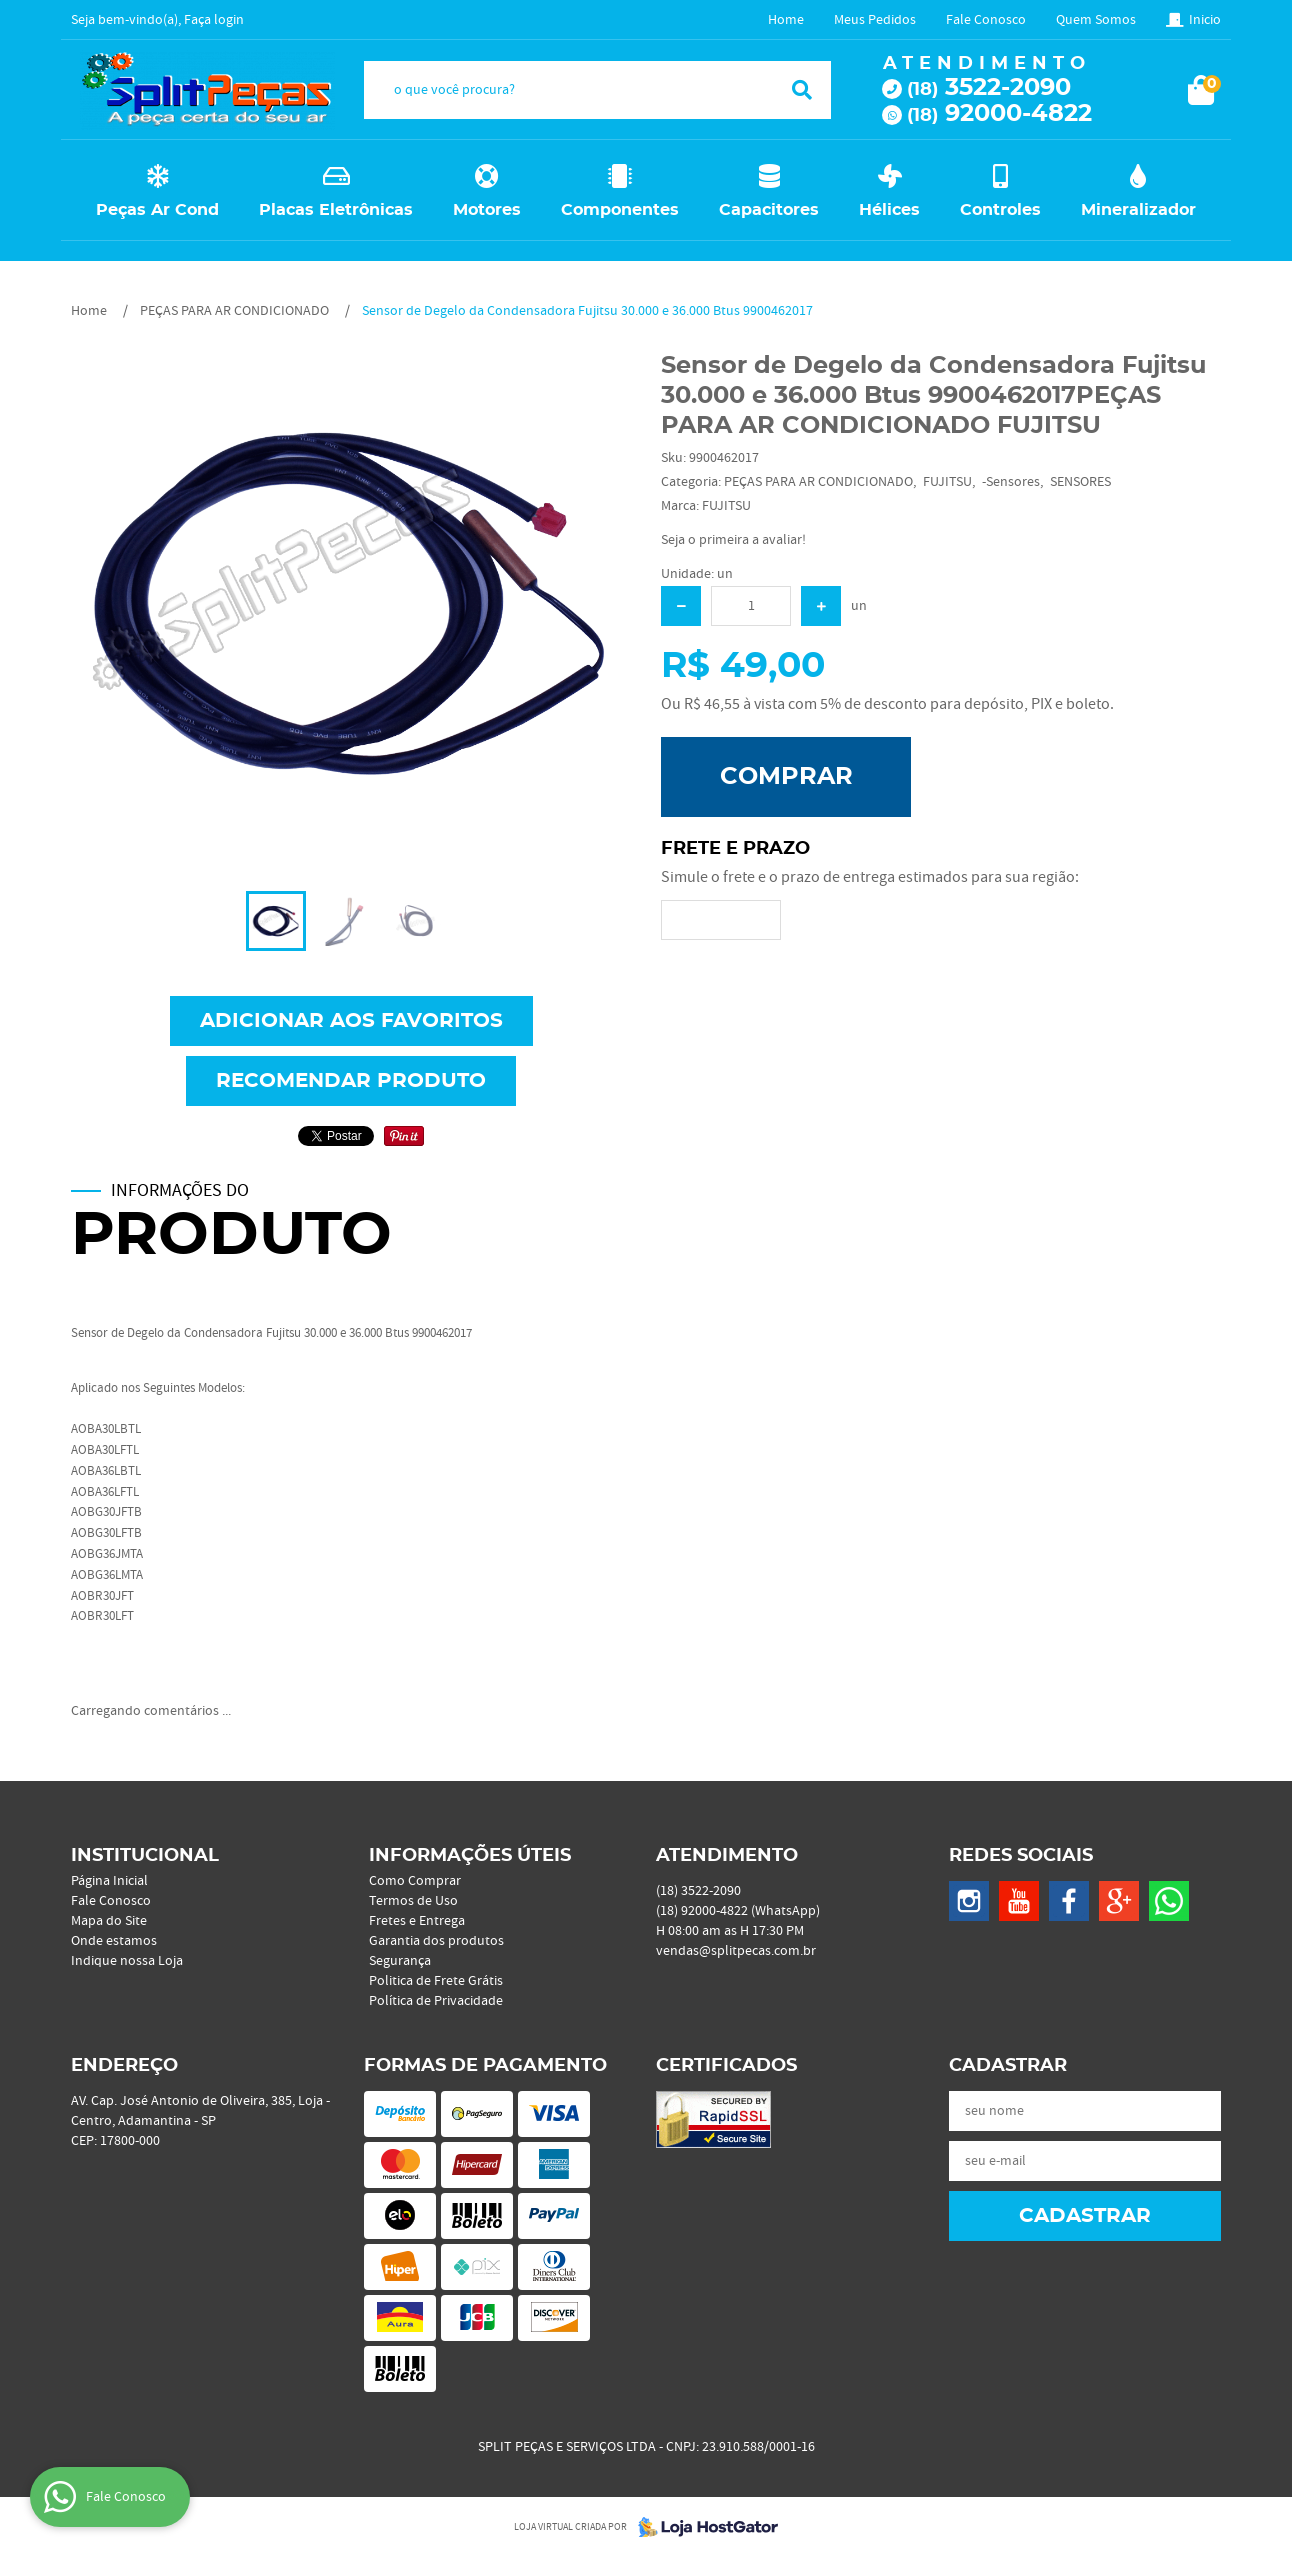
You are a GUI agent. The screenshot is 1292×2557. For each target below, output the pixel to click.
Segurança (400, 1961)
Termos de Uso (413, 1901)
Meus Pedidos (875, 20)
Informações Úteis (470, 1856)
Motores (487, 210)
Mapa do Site (109, 1921)
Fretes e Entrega (417, 1921)
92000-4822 (999, 114)
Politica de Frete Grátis (436, 1981)
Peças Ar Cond (157, 210)
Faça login (214, 20)
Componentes (620, 210)
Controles (1000, 210)
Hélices (889, 210)
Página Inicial (109, 1881)
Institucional (145, 1856)
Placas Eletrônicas (336, 210)
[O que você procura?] (802, 90)
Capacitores (769, 210)
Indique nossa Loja (127, 1961)
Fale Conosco (986, 20)
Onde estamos (114, 1941)
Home (786, 20)
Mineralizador (1138, 210)
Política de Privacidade (436, 2001)
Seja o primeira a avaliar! (733, 540)
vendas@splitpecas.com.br (736, 1951)
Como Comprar (415, 1881)
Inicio (1205, 20)
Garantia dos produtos (436, 1941)
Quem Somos (1096, 20)
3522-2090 (989, 88)
